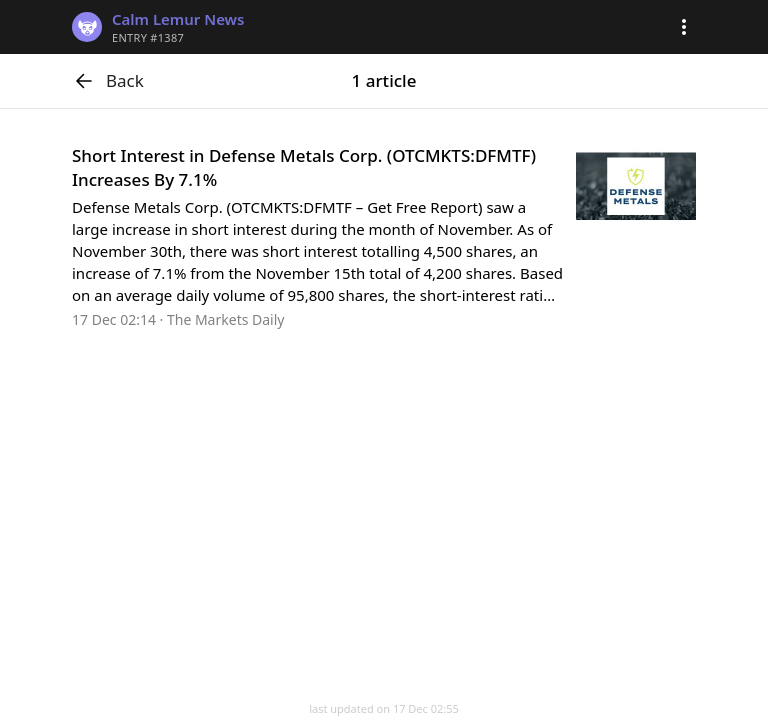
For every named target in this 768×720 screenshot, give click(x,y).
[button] (684, 27)
